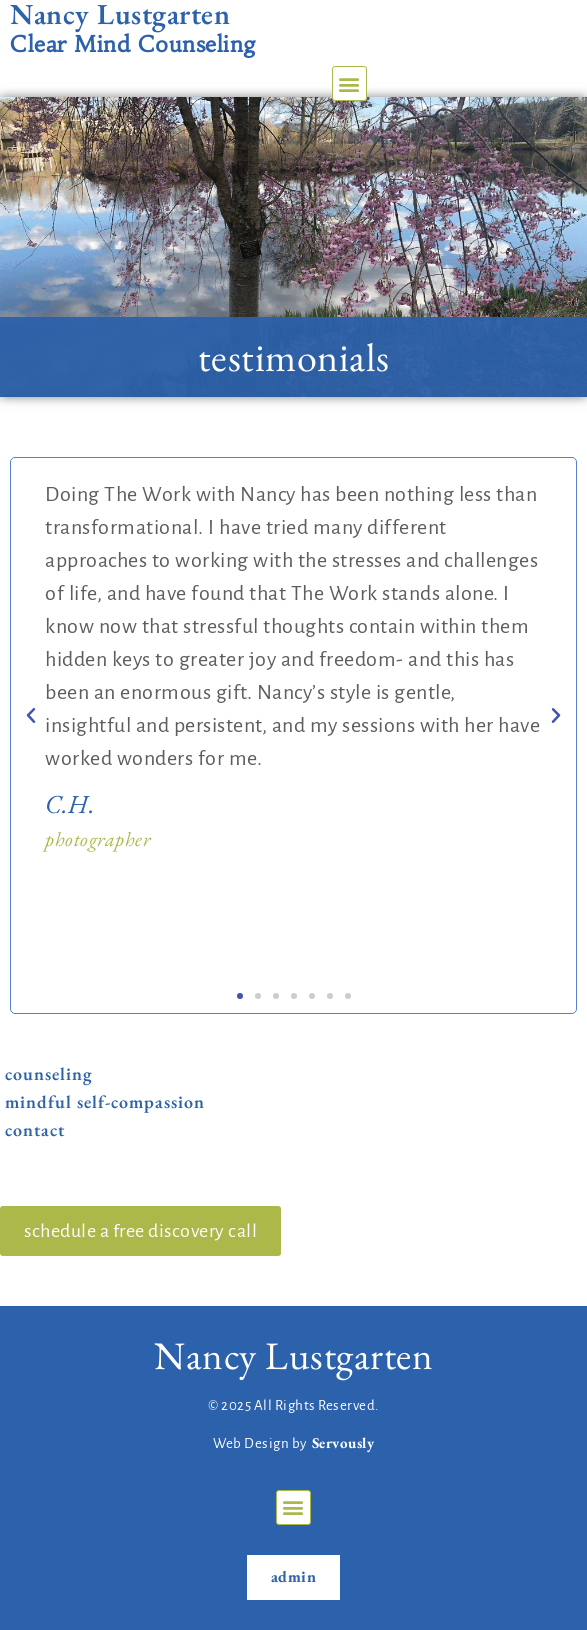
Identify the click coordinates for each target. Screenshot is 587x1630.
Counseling (49, 1074)
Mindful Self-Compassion (105, 1102)
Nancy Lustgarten (293, 1355)
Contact (35, 1130)
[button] (350, 83)
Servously (343, 1442)
